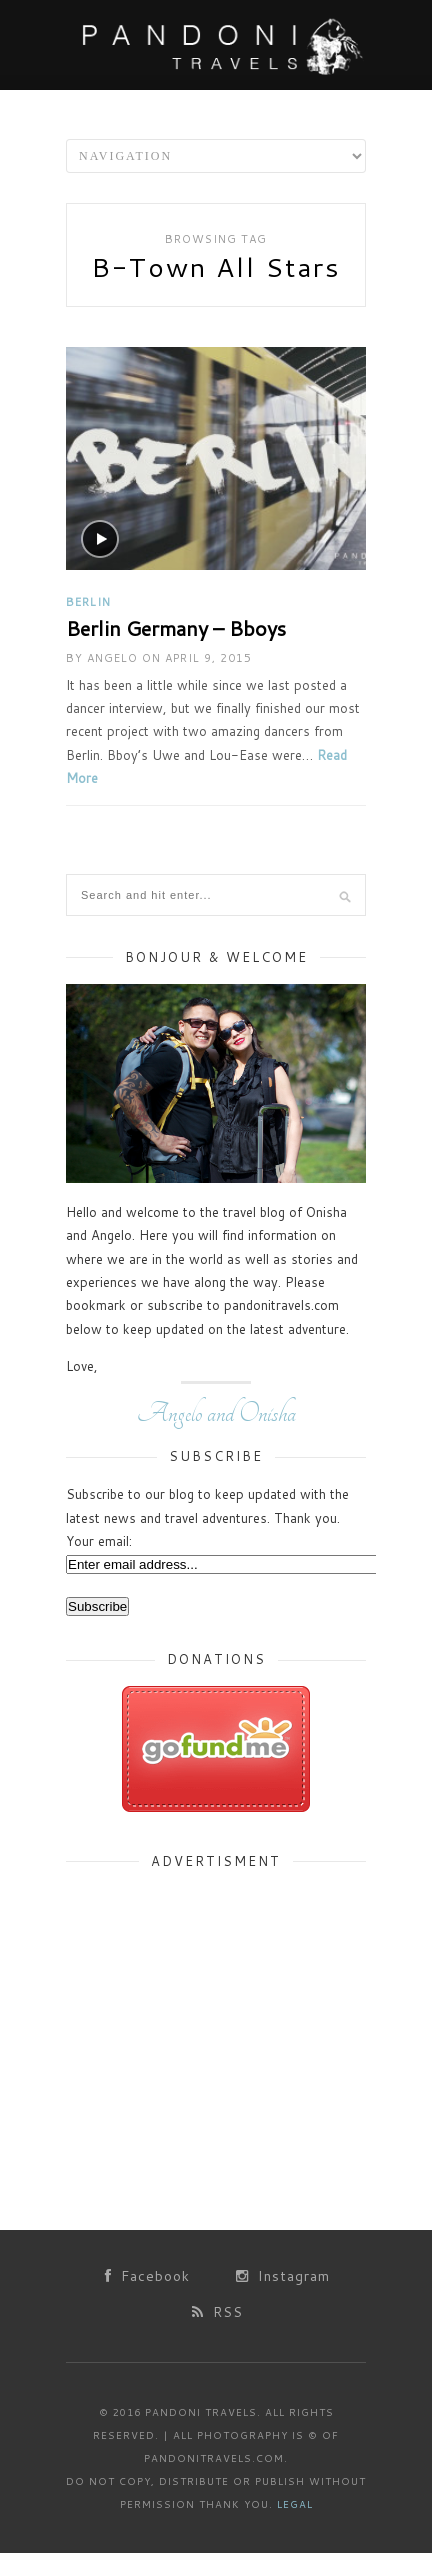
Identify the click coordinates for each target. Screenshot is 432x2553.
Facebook (147, 2276)
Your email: (99, 1541)
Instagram (283, 2276)
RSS (217, 2312)
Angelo (112, 658)
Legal (295, 2504)
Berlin (88, 602)
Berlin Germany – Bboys (176, 628)
